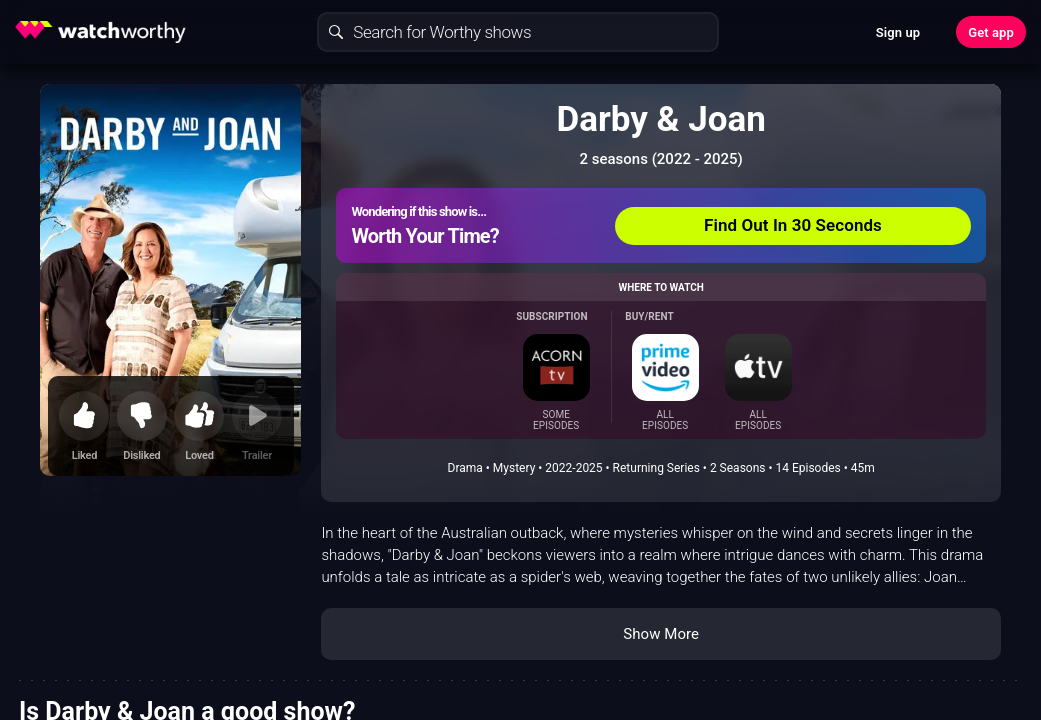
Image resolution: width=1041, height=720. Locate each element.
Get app (991, 32)
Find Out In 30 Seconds (793, 225)
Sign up (898, 32)
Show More (661, 634)
